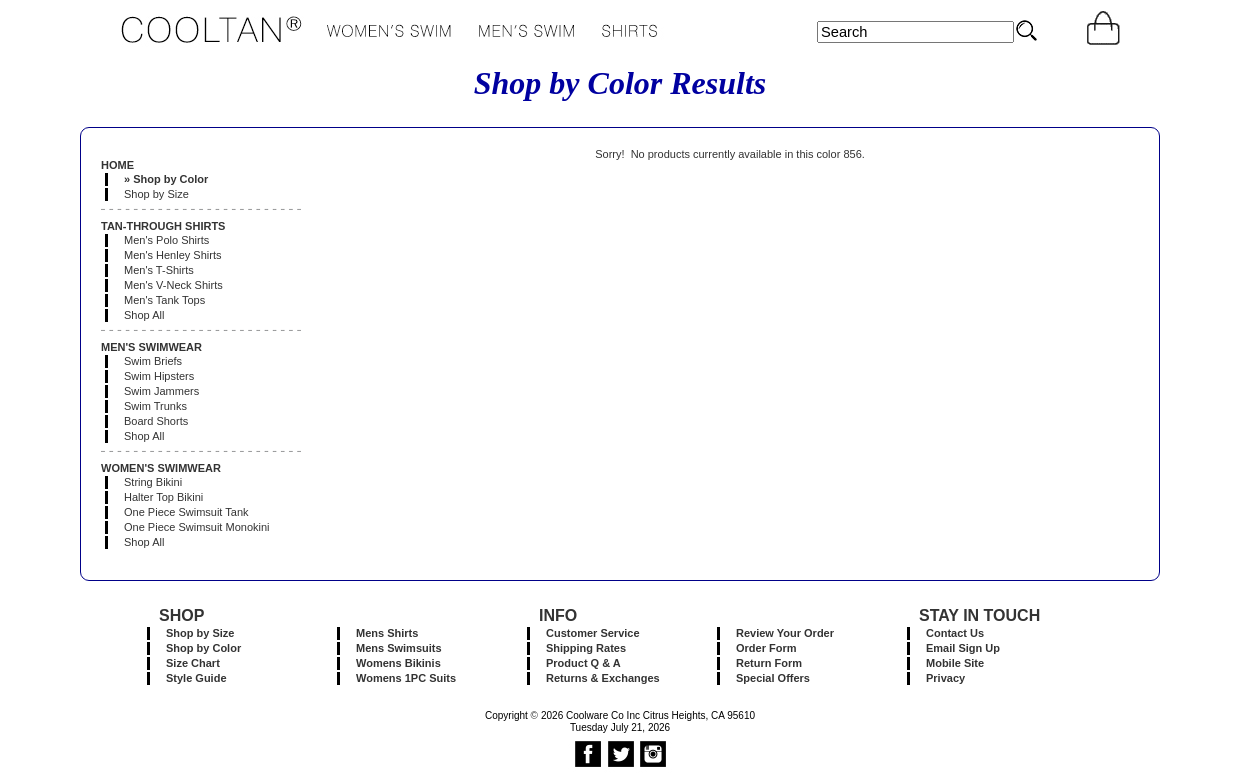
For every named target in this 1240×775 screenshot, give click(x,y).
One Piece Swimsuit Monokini (197, 527)
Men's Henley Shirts (172, 255)
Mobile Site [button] (955, 663)
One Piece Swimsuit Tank (186, 512)
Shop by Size (156, 194)
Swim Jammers (161, 391)
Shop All (144, 315)
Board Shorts (156, 421)
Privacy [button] (945, 678)
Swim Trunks (155, 406)
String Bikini (153, 482)
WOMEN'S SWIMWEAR (161, 468)
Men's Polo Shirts (166, 240)
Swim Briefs (153, 361)
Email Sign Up (963, 648)
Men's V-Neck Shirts (173, 285)
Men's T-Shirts (159, 270)
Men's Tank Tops (164, 300)
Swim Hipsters (159, 376)
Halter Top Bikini (163, 497)
